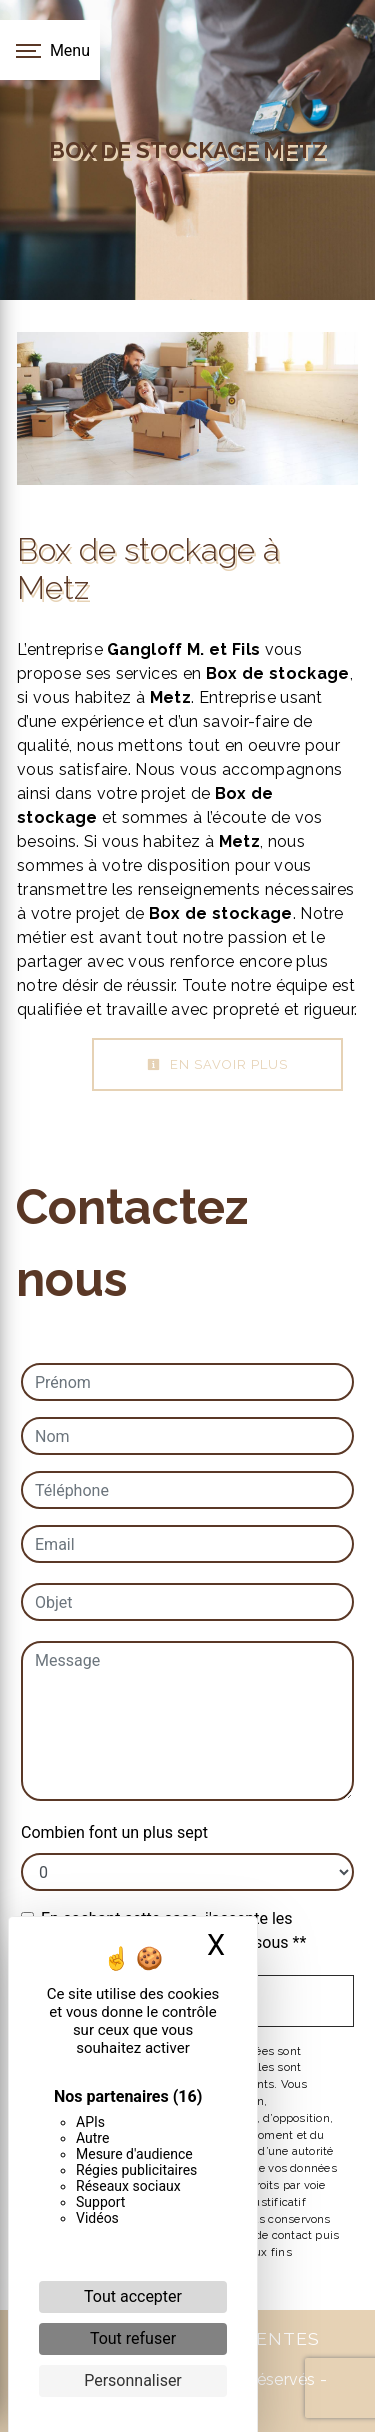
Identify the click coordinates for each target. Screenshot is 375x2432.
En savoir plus (217, 1064)
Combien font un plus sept (114, 1832)
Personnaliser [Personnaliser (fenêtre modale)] (133, 2380)
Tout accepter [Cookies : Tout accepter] (133, 2296)
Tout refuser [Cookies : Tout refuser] (133, 2338)
